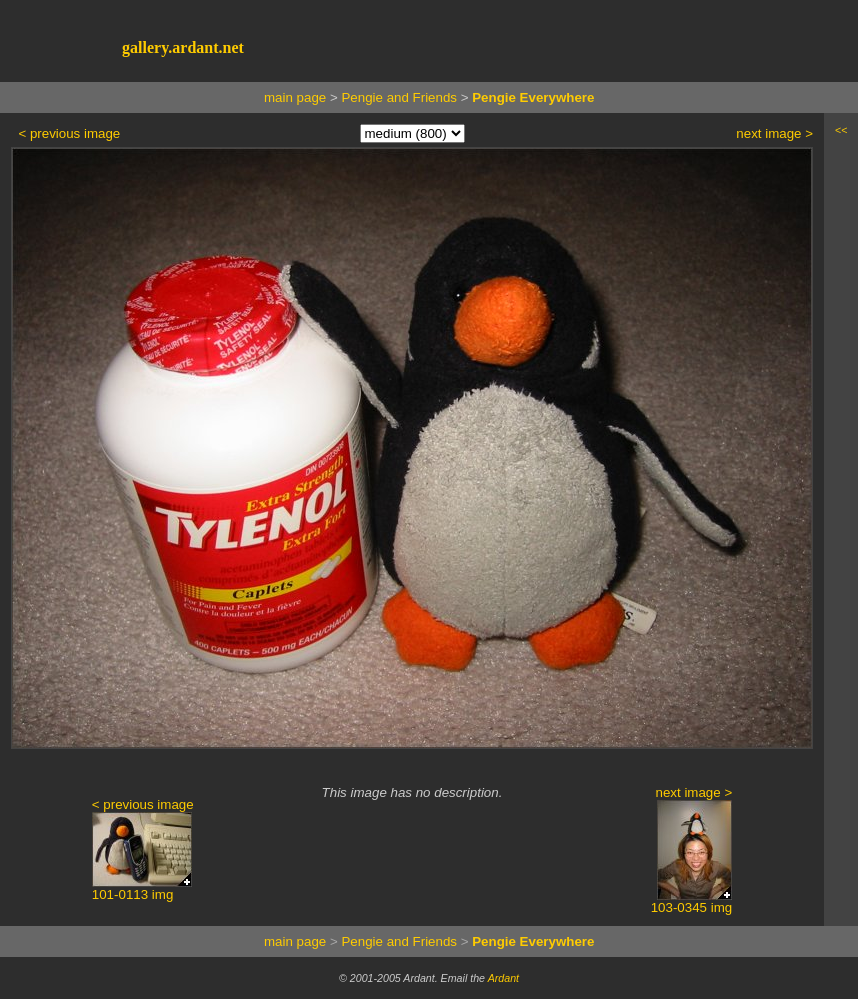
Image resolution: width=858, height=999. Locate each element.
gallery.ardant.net (183, 47)
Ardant (503, 978)
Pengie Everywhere (533, 97)
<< (841, 130)
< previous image (69, 133)
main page (295, 97)
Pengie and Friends (399, 97)
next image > (774, 133)
